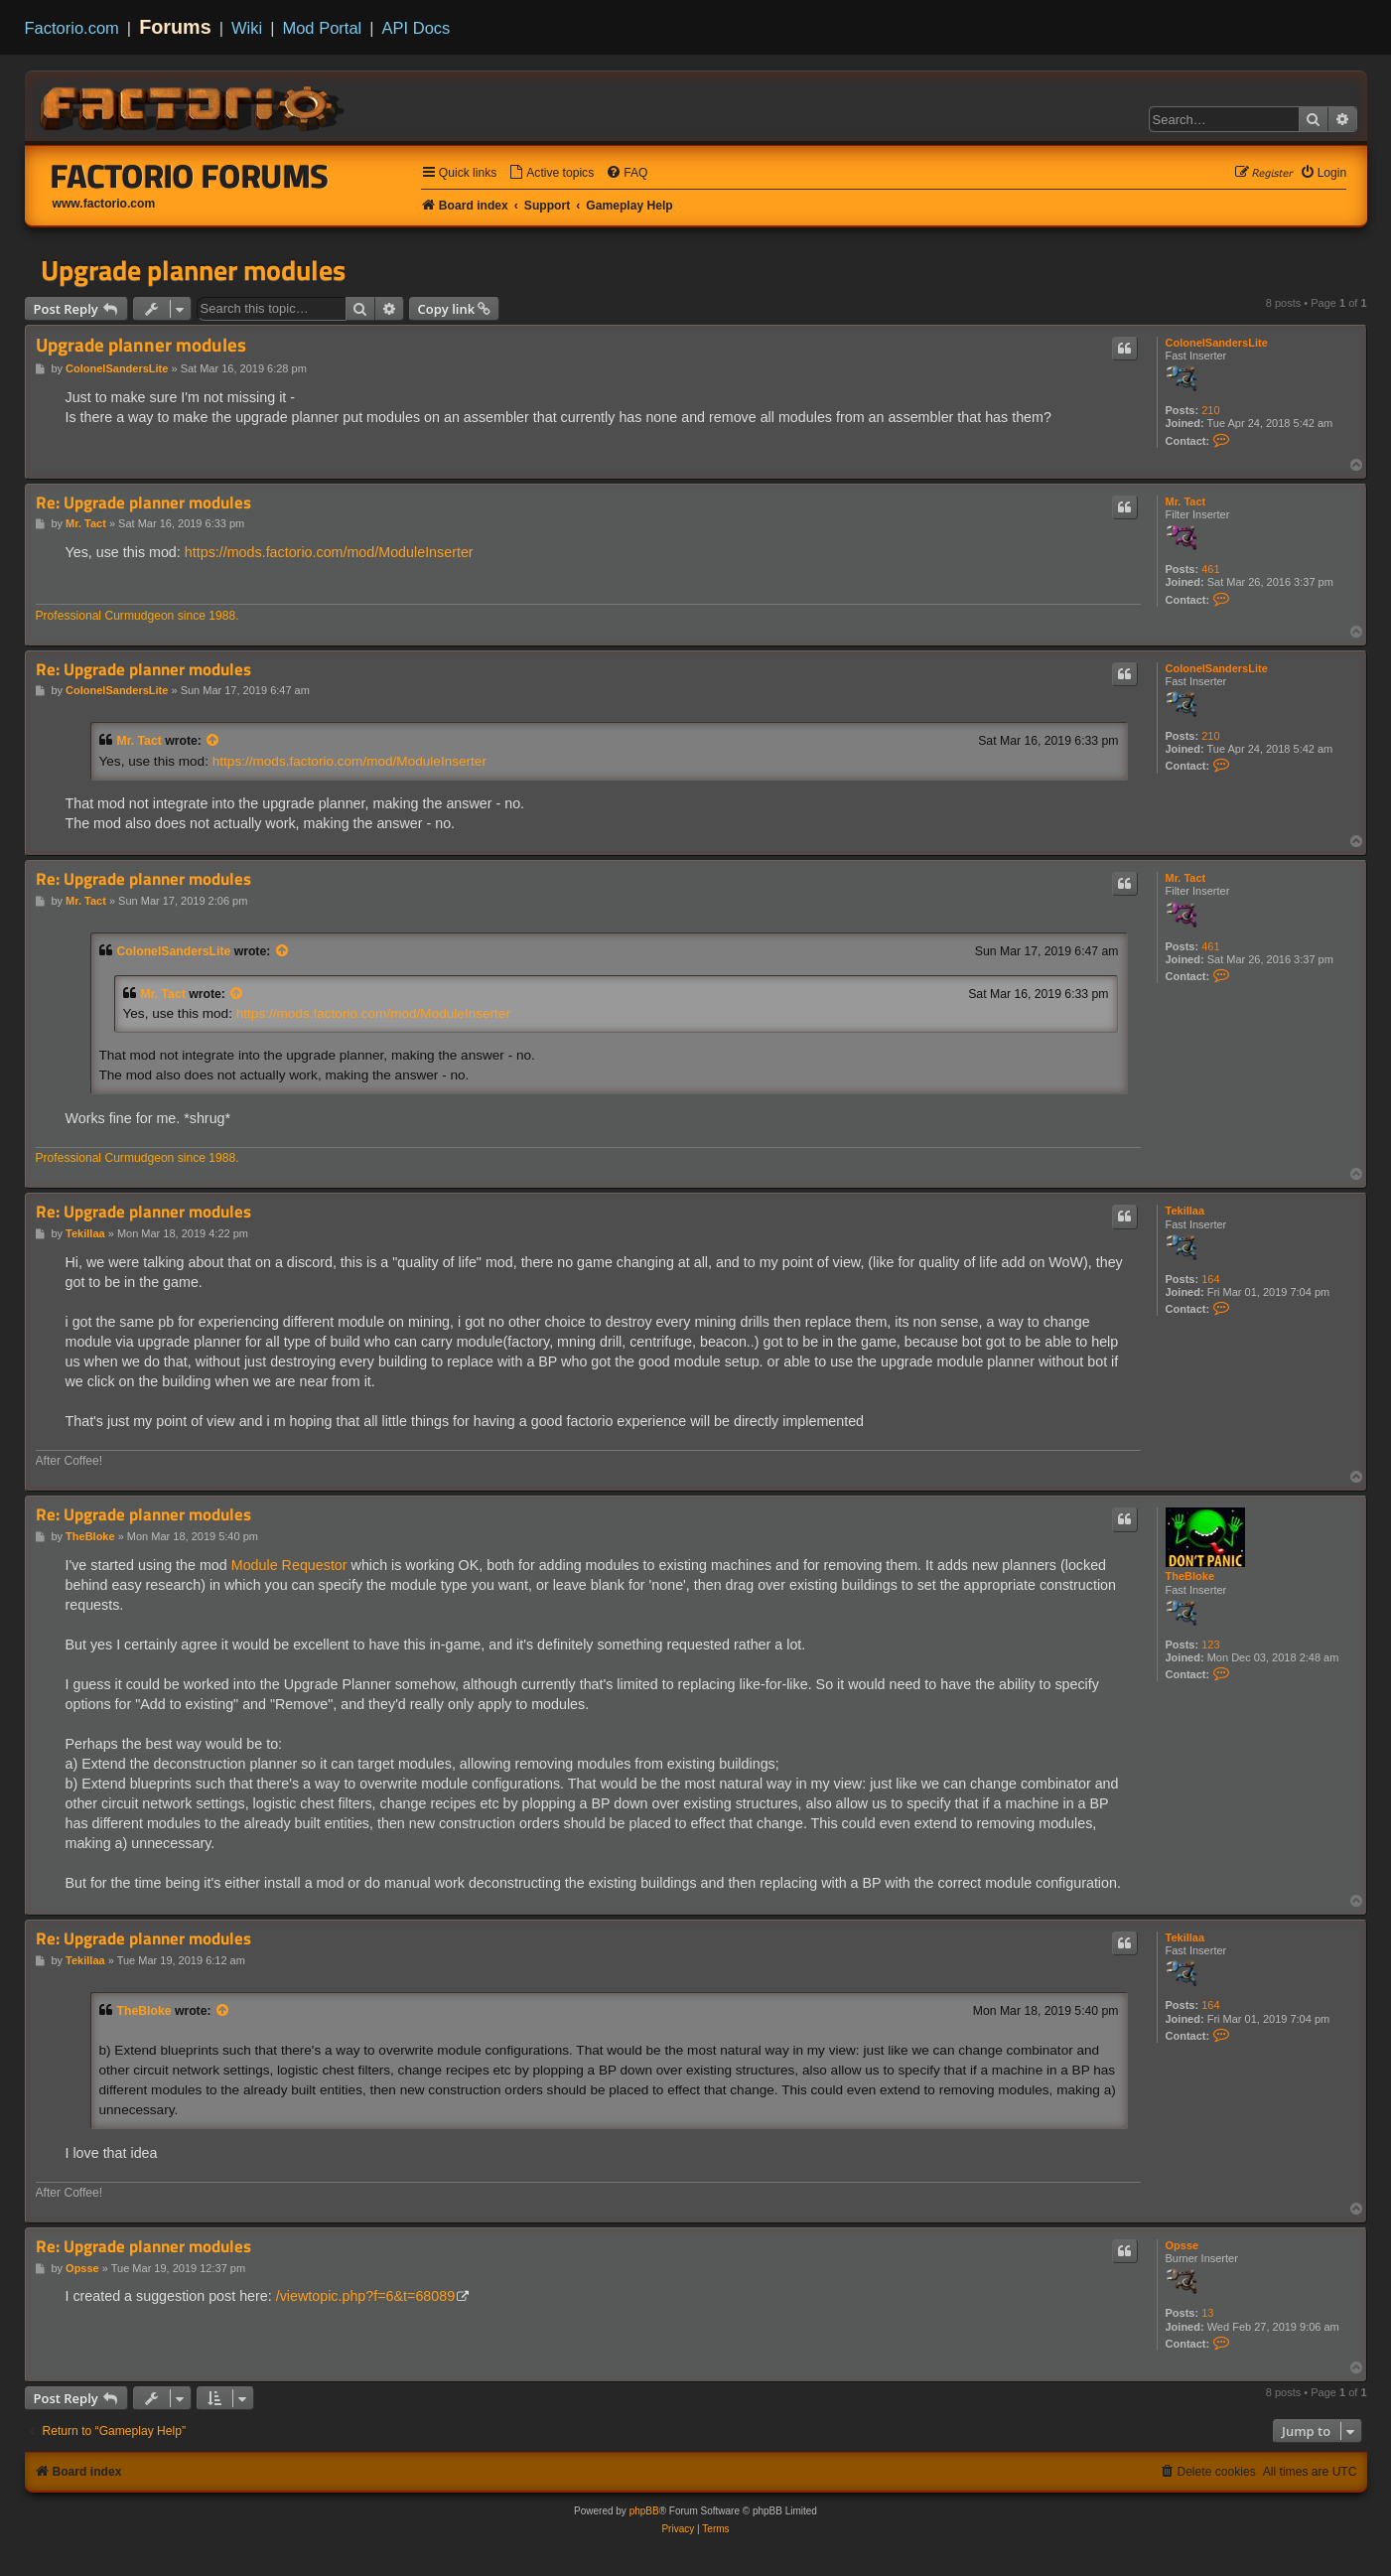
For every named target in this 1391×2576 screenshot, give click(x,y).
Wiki (246, 28)
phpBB (644, 2510)
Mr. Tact (1186, 501)
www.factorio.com (104, 204)
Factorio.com (72, 28)
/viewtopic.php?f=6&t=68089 (365, 2296)
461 (1210, 569)
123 (1210, 1644)
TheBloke (1190, 1576)
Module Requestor (289, 1565)
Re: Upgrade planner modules (143, 503)
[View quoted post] (213, 741)
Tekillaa (1185, 1210)
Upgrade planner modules (193, 270)
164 (1210, 1279)
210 (1210, 410)
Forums (175, 27)
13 (1207, 2313)
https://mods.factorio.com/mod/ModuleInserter (329, 552)
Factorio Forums (190, 176)
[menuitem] (551, 173)
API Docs (416, 28)
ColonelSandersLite (1217, 343)
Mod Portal (321, 28)
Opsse (1182, 2245)
